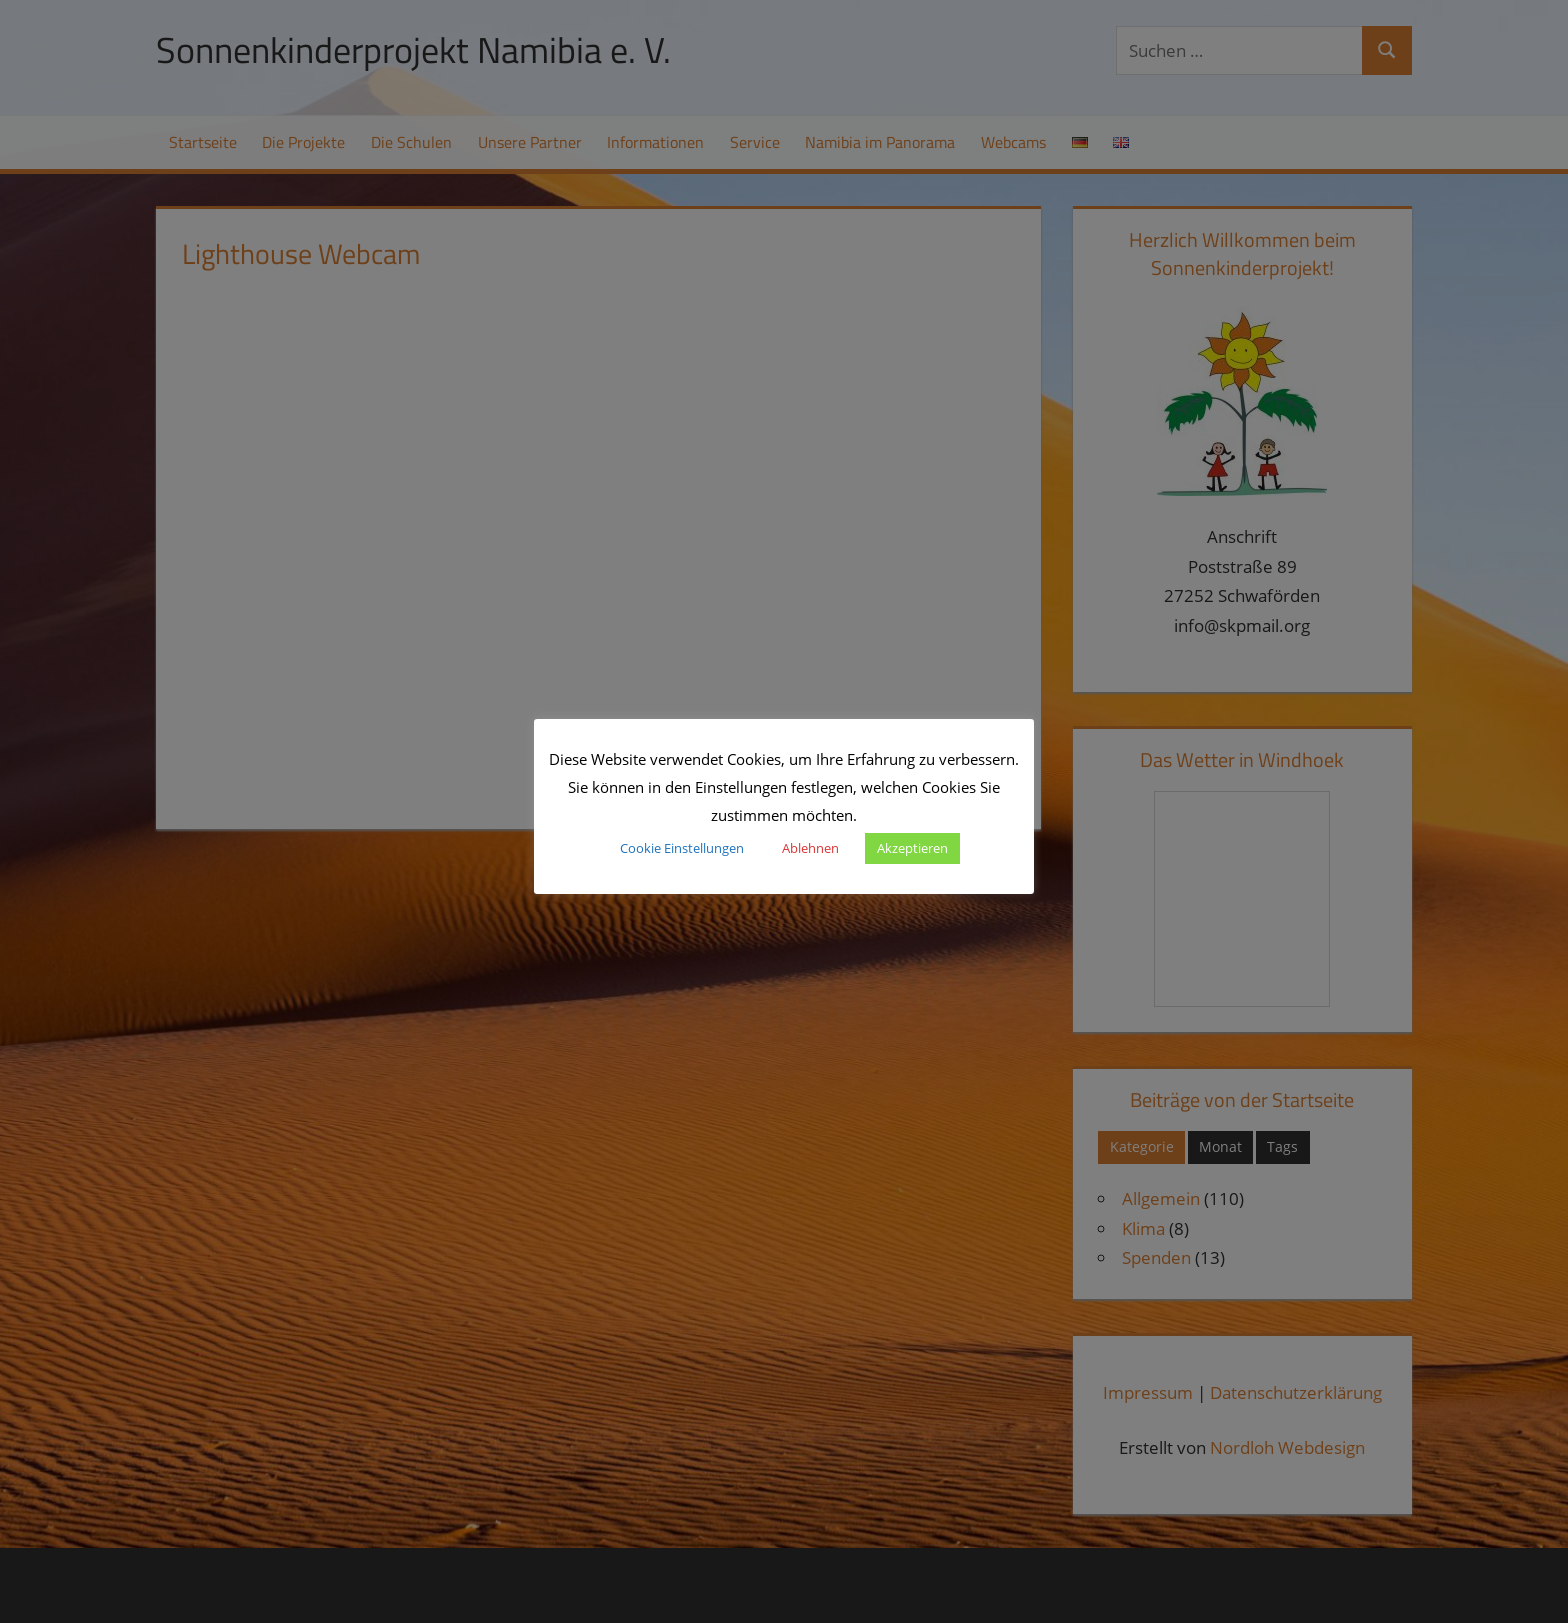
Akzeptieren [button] (912, 848)
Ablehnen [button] (810, 848)
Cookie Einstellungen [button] (682, 848)
